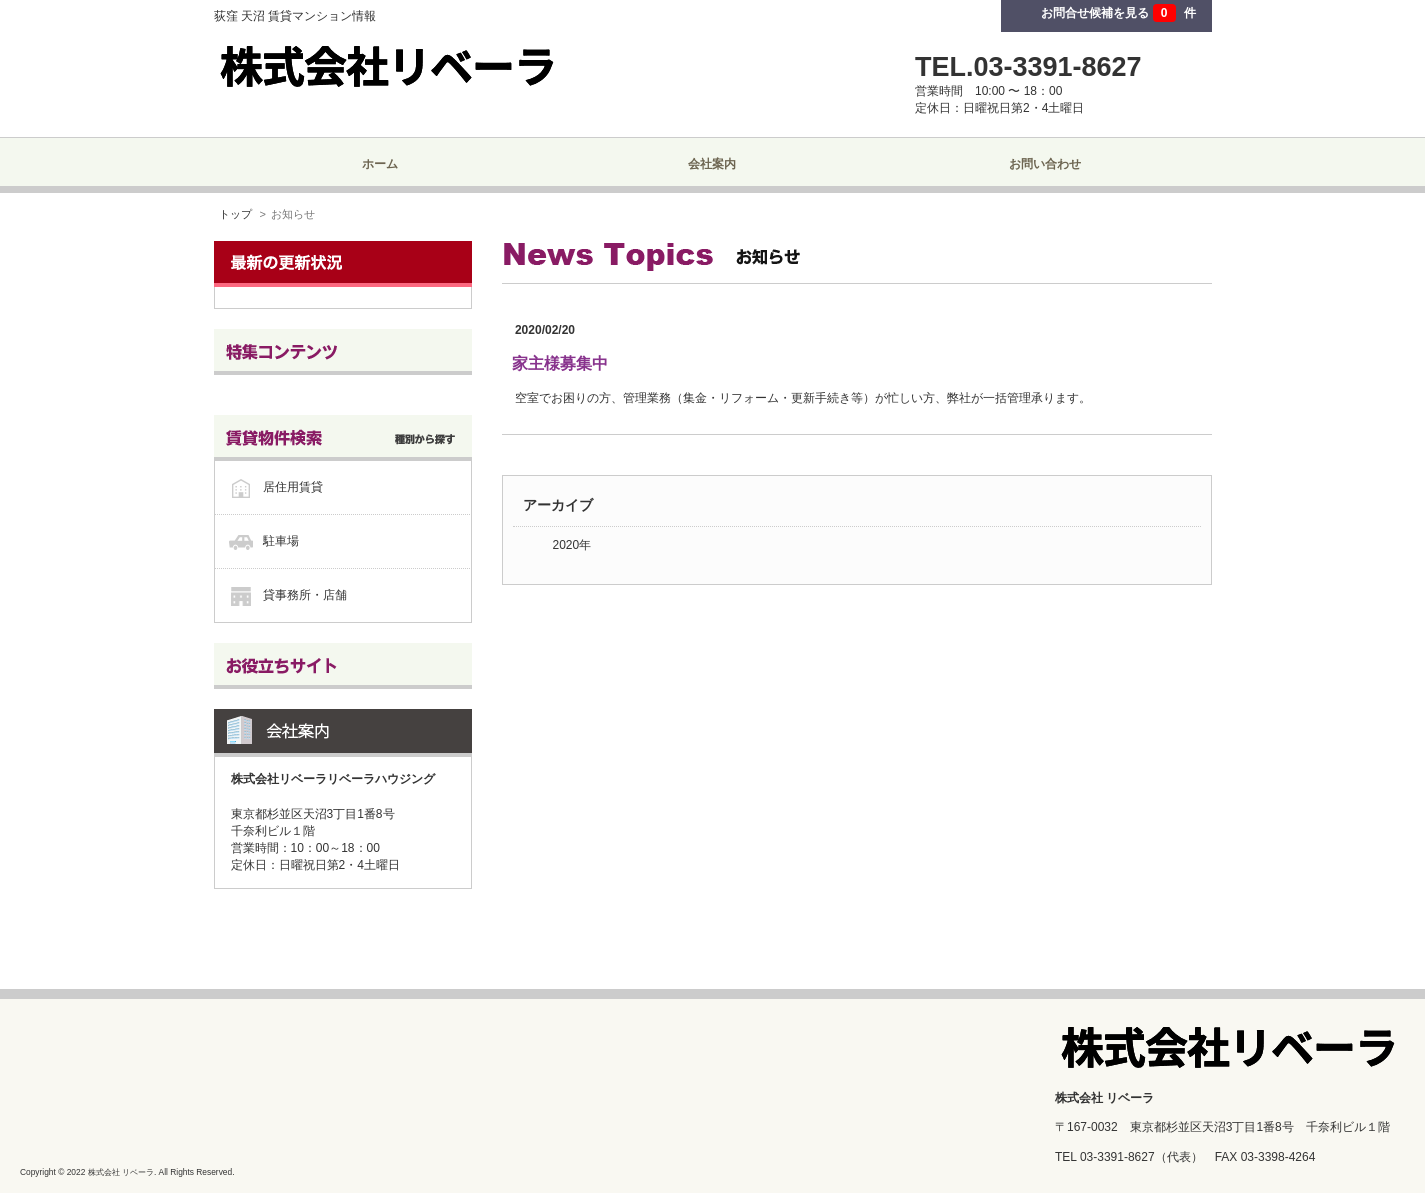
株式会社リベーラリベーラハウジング (333, 779)
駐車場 (281, 541)
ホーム (380, 164)
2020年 (572, 545)
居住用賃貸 (293, 487)
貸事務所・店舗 (305, 595)
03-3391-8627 (1117, 1157)
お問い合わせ (1045, 164)
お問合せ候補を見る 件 (1118, 13)
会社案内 (712, 164)
